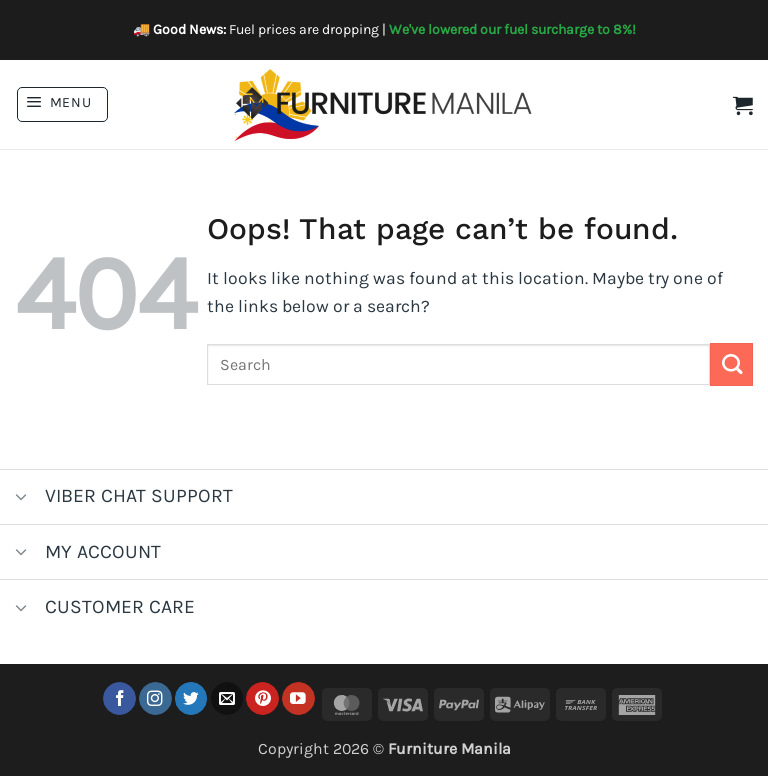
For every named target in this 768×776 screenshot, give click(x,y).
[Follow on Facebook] (119, 698)
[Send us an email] (227, 698)
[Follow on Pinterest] (262, 698)
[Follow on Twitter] (191, 698)
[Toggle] (21, 498)
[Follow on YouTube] (298, 698)
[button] (62, 104)
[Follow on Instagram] (155, 698)
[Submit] (731, 364)
